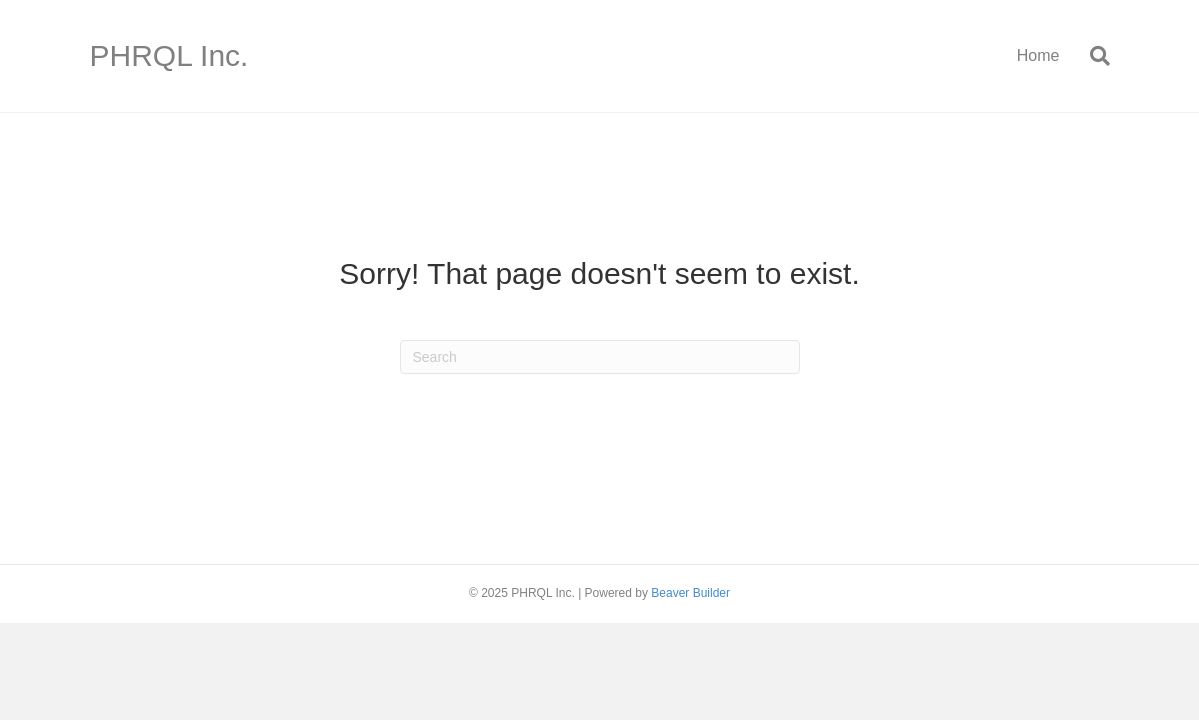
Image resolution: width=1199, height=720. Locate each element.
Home (1038, 55)
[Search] (1092, 56)
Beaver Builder (690, 593)
